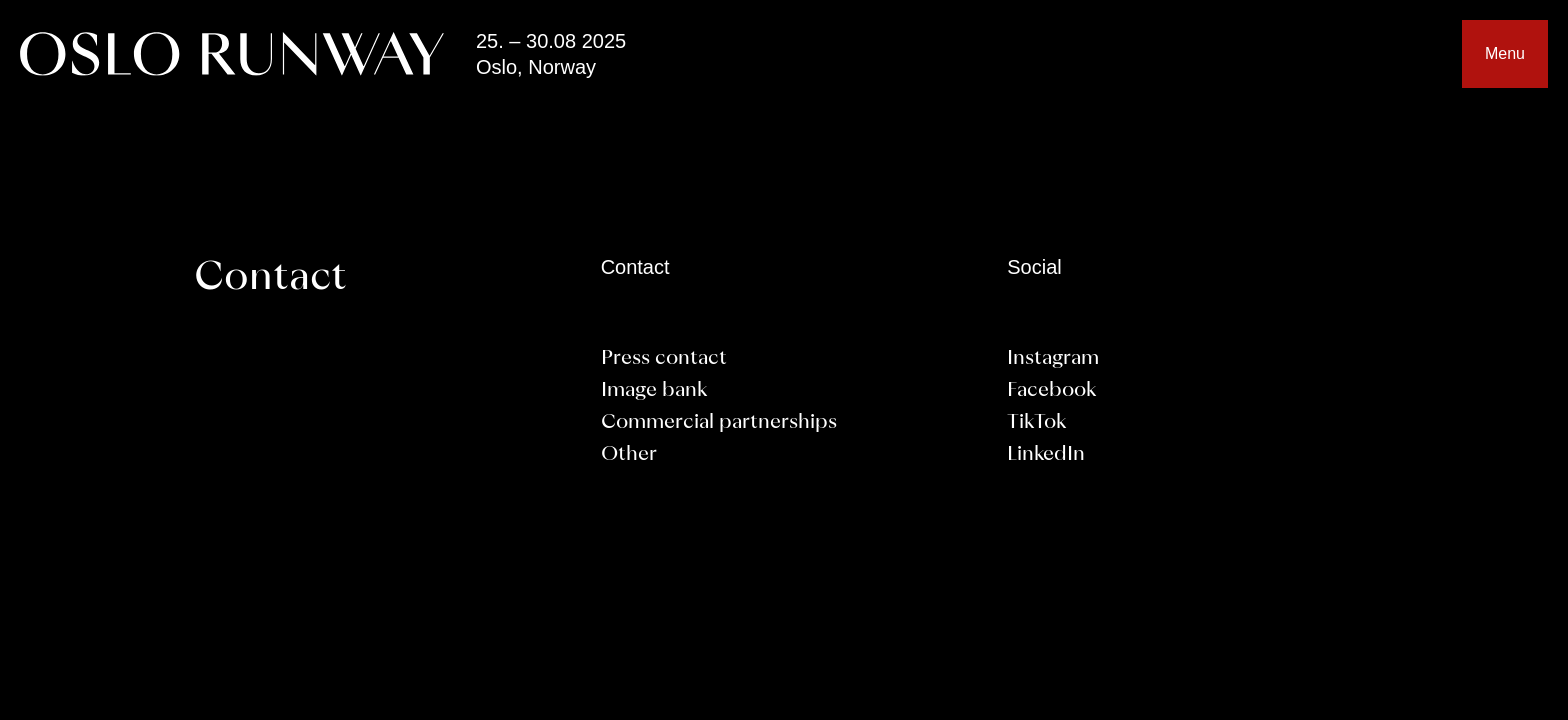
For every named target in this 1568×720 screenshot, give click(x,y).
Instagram (1053, 359)
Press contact (664, 359)
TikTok (1036, 423)
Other (629, 455)
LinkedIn (1046, 455)
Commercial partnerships (719, 423)
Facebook (1051, 391)
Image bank (654, 391)
